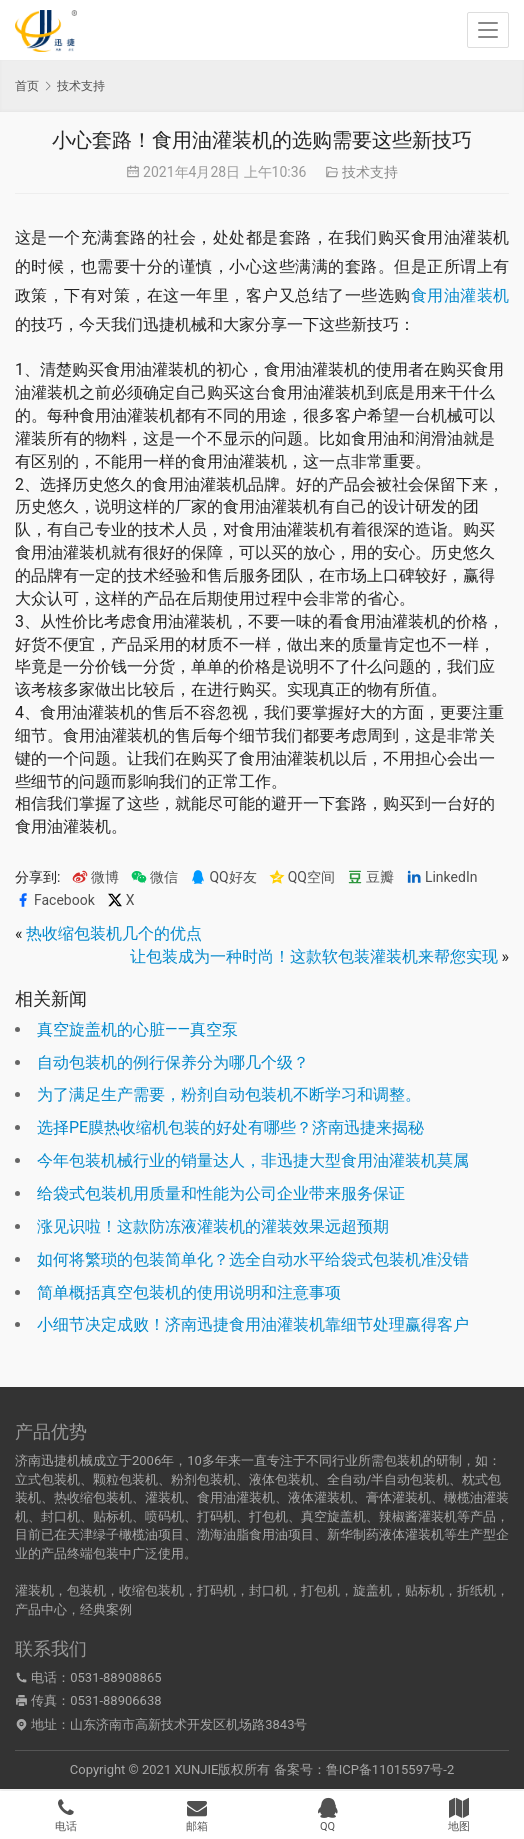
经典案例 (106, 1609)
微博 (95, 877)
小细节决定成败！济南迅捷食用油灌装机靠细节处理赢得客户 (253, 1324)
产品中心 (41, 1609)
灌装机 (34, 1590)
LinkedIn (442, 877)
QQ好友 (223, 877)
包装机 (86, 1590)
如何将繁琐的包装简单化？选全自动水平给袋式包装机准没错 (253, 1259)
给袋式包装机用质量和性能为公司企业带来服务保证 (221, 1193)
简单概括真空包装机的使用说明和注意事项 (189, 1292)
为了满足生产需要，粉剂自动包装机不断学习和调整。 (229, 1094)
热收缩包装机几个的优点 (114, 933)
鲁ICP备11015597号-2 (390, 1769)
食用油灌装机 (460, 295)
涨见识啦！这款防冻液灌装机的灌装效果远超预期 (213, 1226)
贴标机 (424, 1590)
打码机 (216, 1590)
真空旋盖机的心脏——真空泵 (137, 1029)
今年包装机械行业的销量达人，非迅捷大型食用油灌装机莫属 (253, 1160)
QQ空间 (302, 877)
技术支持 (370, 172)
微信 (154, 877)
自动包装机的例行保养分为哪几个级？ (173, 1062)
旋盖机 (372, 1590)
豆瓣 (370, 877)
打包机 (320, 1590)
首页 (27, 86)
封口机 (268, 1590)
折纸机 (476, 1590)
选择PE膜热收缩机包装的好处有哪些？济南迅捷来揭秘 (230, 1127)
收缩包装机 (151, 1590)
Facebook (55, 900)
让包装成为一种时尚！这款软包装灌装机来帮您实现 (314, 956)
